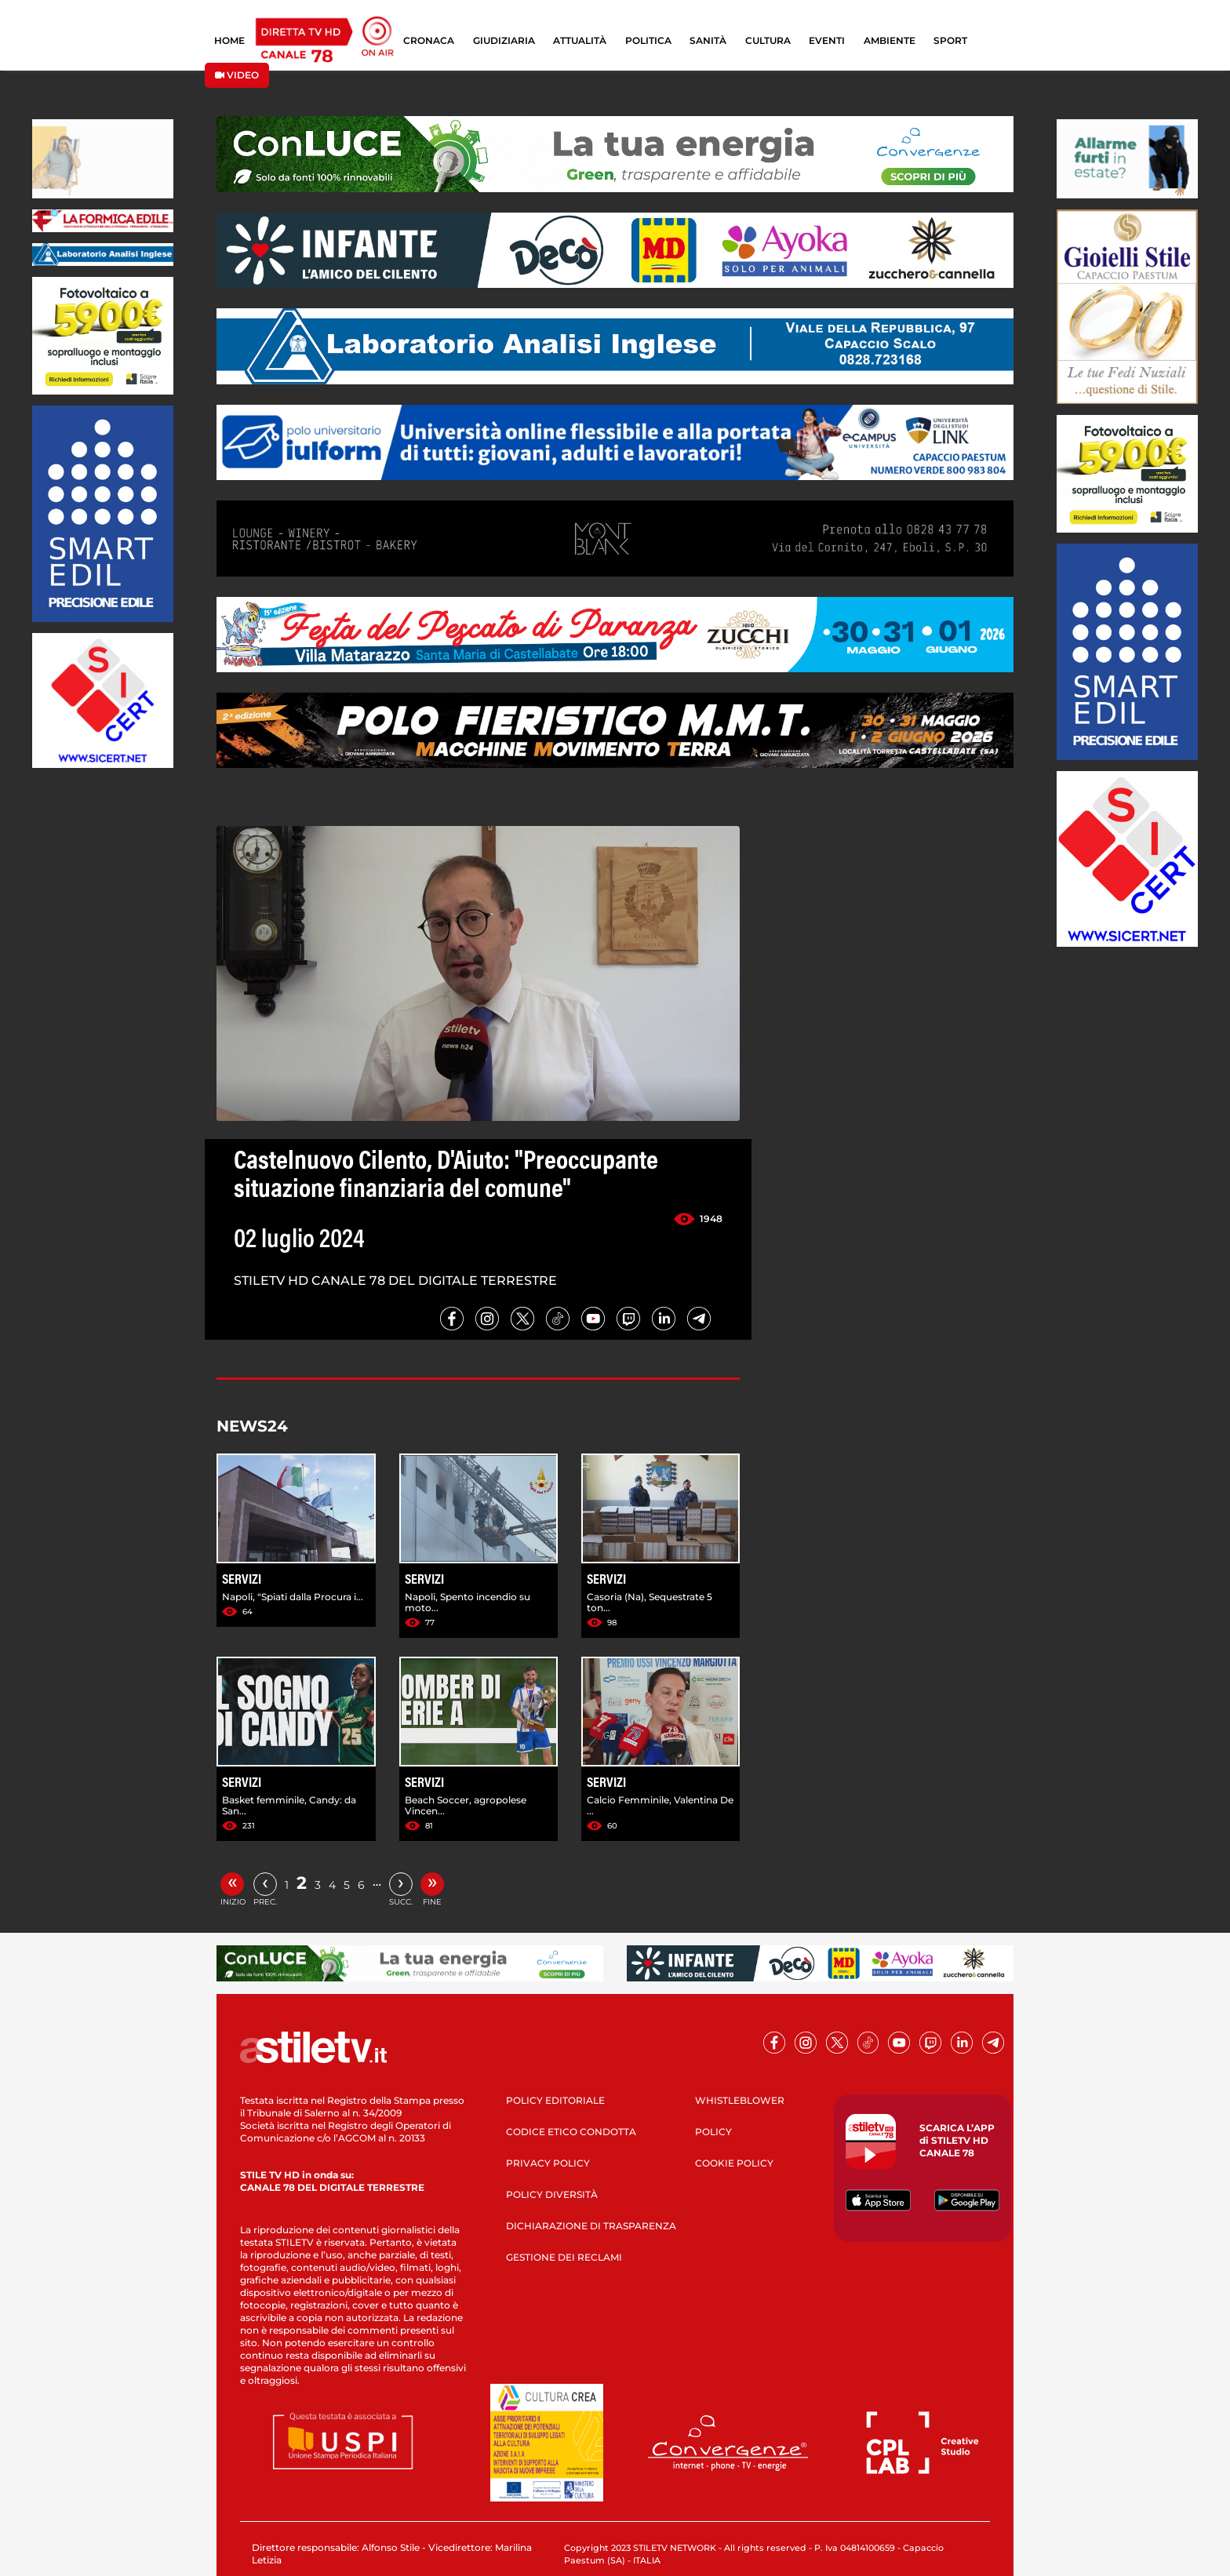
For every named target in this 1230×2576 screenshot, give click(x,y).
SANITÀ (708, 40)
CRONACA (428, 40)
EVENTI (827, 40)
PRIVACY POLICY (548, 2163)
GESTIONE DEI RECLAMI (564, 2257)
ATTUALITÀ (579, 40)
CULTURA (768, 40)
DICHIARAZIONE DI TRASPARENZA (591, 2226)
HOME (229, 40)
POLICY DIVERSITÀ (552, 2194)
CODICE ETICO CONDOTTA (571, 2132)
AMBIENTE (889, 40)
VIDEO (237, 75)
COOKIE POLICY (734, 2163)
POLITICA (648, 40)
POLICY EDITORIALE (555, 2100)
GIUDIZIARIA (504, 40)
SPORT (950, 40)
